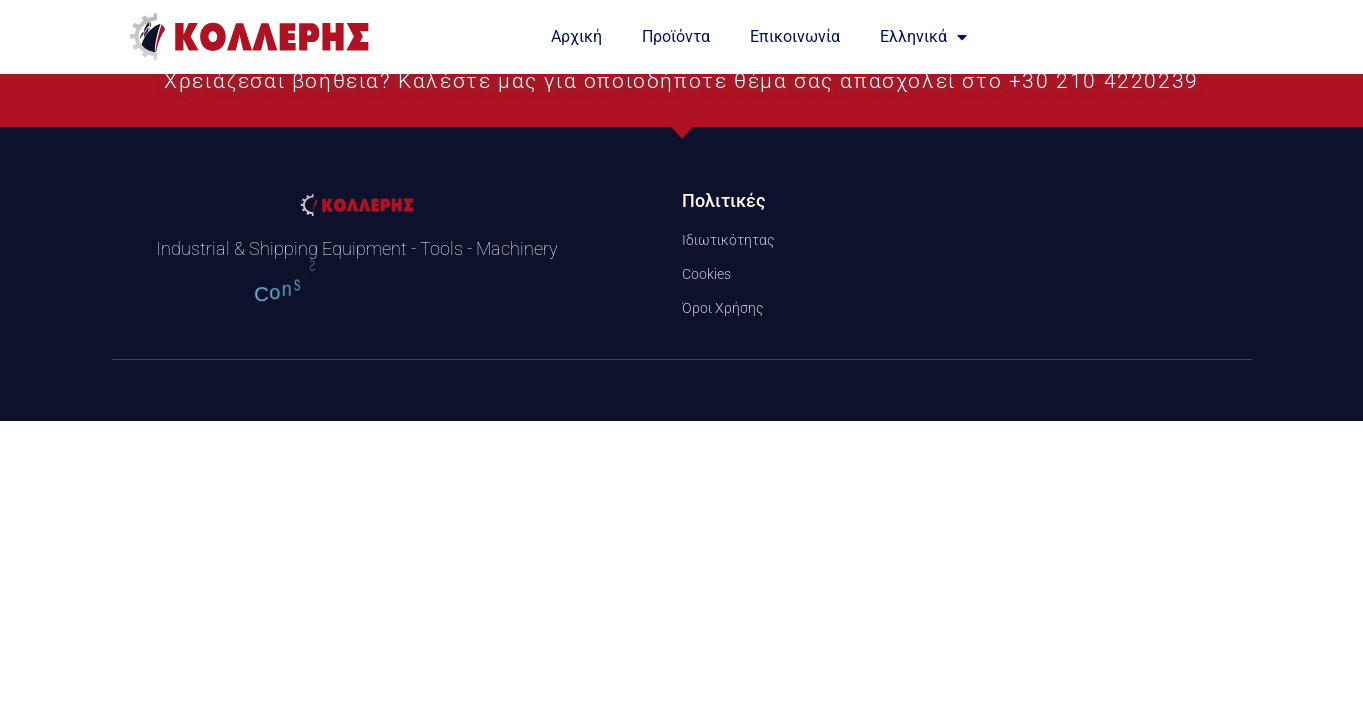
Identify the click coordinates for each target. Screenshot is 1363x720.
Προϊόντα (676, 36)
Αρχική (576, 36)
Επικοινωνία (795, 36)
